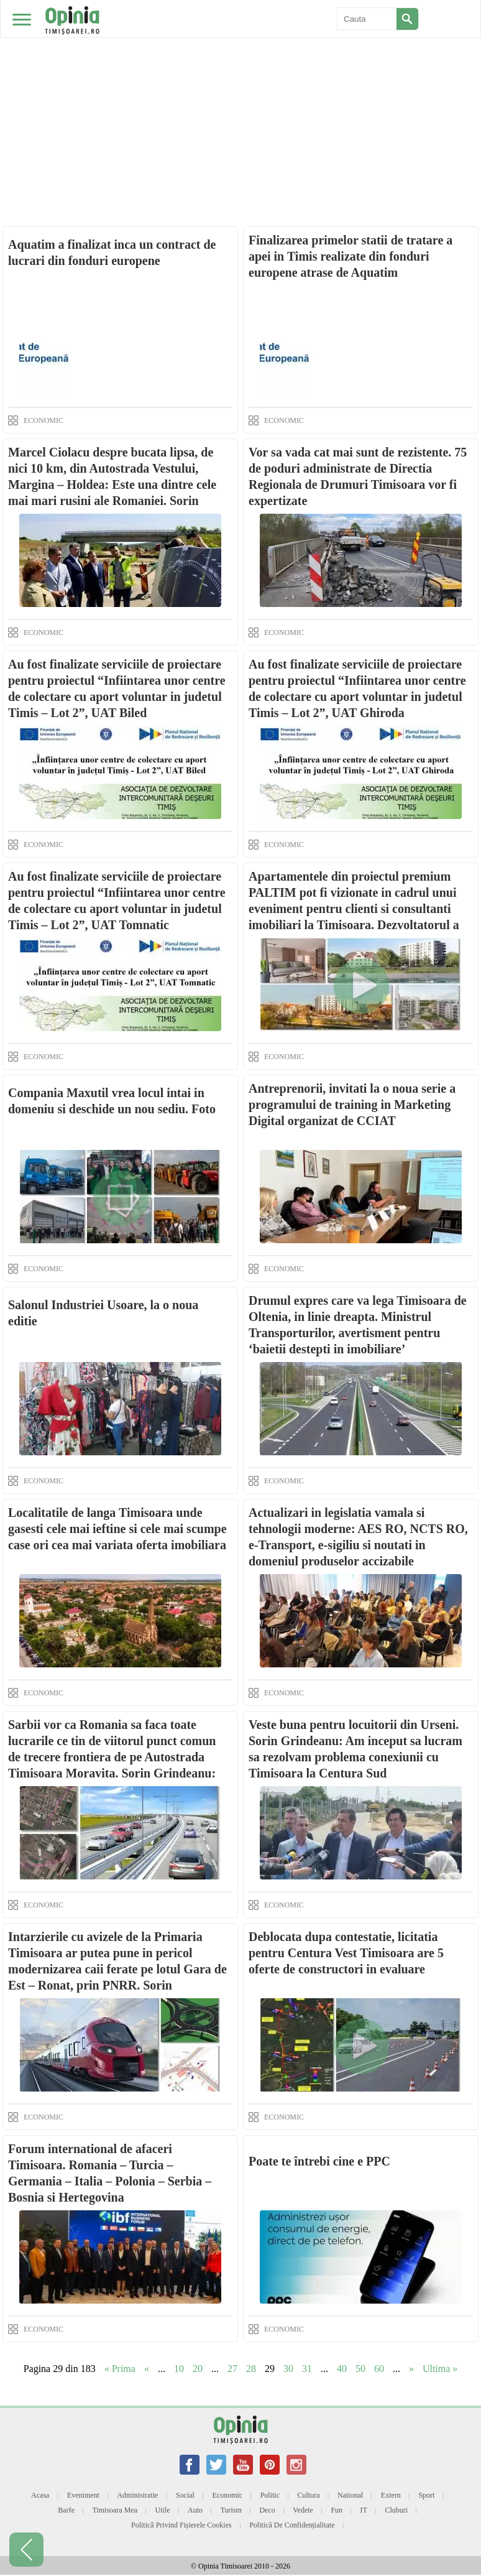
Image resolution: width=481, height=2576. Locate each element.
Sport (426, 2495)
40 (342, 2368)
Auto (195, 2510)
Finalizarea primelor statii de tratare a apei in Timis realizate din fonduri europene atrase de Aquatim (350, 256)
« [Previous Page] (146, 2368)
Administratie (137, 2495)
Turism (231, 2510)
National (350, 2495)
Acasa (40, 2495)
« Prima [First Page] (119, 2368)
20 (198, 2368)
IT (363, 2510)
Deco (267, 2510)
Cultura (309, 2495)
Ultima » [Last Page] (440, 2368)
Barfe (66, 2510)
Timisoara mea (115, 2510)
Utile (162, 2510)
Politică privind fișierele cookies (181, 2525)
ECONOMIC (43, 420)
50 (360, 2368)
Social (185, 2495)
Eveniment (83, 2495)
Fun (336, 2510)
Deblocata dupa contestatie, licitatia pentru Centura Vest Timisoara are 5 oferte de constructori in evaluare (346, 1953)
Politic (270, 2495)
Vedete (303, 2510)
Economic (227, 2495)
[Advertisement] (240, 93)
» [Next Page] (411, 2368)
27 (232, 2368)
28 (251, 2368)
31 (307, 2368)
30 (288, 2368)
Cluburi (396, 2510)
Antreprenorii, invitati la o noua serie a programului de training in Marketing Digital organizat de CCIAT (352, 1105)
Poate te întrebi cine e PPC (319, 2161)
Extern (391, 2495)
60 (379, 2368)
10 (179, 2368)
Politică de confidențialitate (291, 2525)
